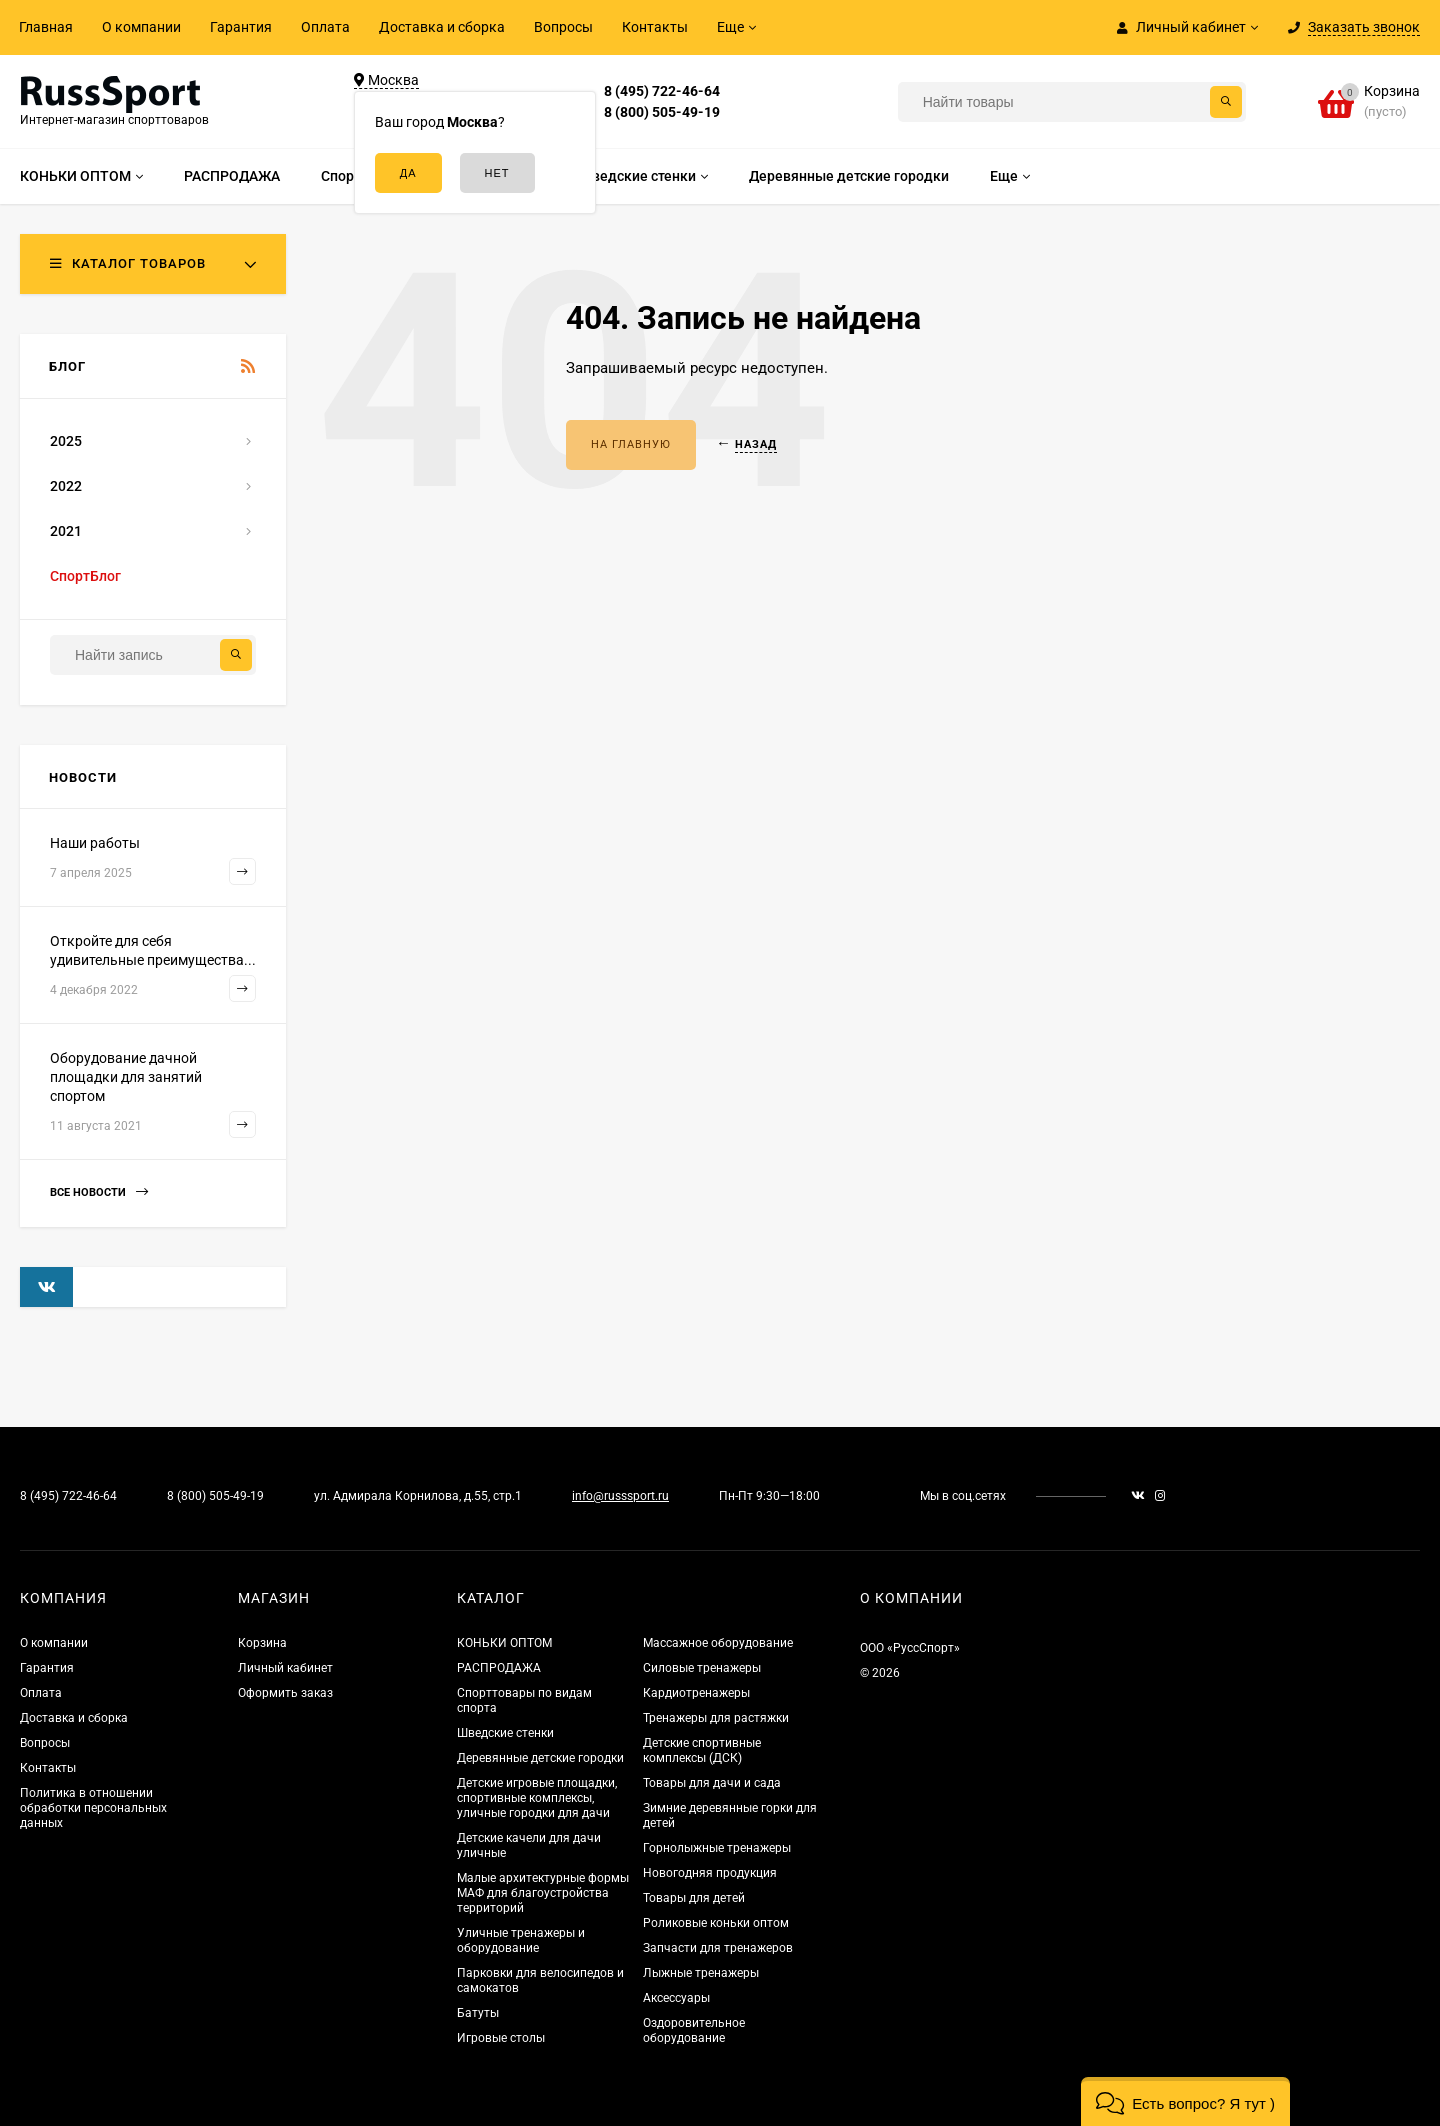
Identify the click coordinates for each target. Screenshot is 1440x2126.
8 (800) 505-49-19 (662, 112)
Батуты (478, 2013)
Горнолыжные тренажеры (717, 1848)
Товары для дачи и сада (712, 1783)
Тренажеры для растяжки (716, 1718)
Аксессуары (676, 1998)
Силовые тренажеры (702, 1668)
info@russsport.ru (620, 1496)
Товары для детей (694, 1898)
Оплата (325, 27)
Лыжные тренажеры (701, 1973)
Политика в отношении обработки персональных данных (93, 1808)
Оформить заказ (285, 1693)
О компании (141, 27)
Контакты (655, 27)
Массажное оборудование (718, 1643)
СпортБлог (85, 576)
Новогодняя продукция (710, 1873)
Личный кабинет (285, 1668)
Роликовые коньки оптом (716, 1923)
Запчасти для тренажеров (718, 1948)
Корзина (262, 1643)
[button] (1185, 2101)
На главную (631, 444)
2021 (66, 531)
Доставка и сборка (442, 27)
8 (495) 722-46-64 (662, 91)
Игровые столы (501, 2038)
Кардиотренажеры (696, 1693)
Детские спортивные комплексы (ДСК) (702, 1750)
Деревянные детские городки (540, 1758)
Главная (46, 27)
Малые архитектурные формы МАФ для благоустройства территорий (543, 1893)
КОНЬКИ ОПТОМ (504, 1643)
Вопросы (563, 27)
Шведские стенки (505, 1733)
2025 (66, 441)
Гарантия (241, 27)
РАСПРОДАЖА (499, 1668)
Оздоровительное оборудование (694, 2030)
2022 (66, 486)
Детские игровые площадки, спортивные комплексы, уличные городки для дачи (537, 1798)
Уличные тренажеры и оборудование (521, 1940)
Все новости (99, 1192)
